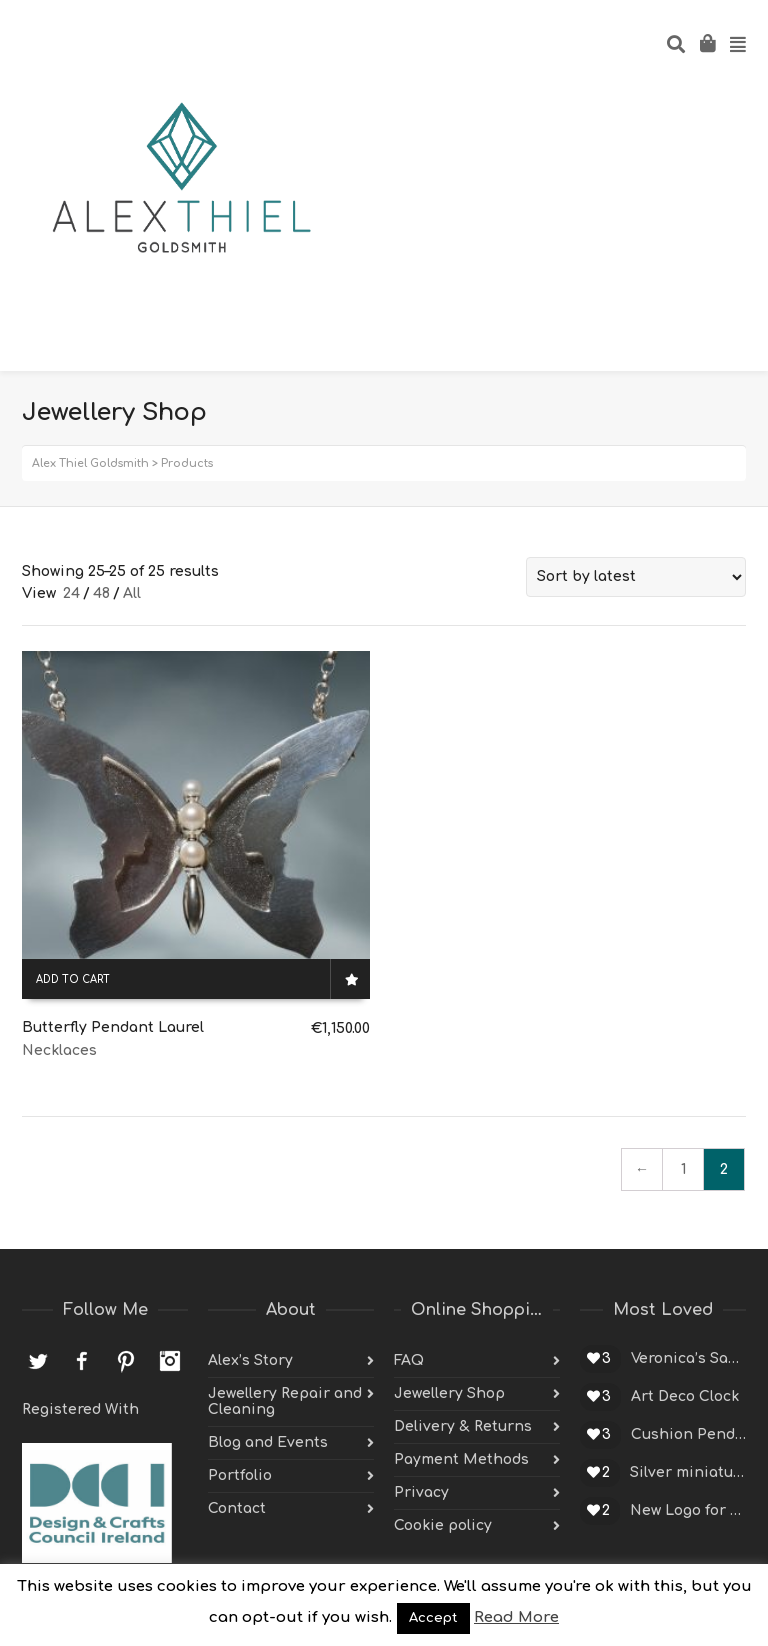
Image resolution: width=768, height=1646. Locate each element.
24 (71, 593)
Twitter (38, 1361)
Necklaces (59, 1050)
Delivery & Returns (463, 1426)
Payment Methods (461, 1459)
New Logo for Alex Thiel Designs (688, 1510)
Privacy (421, 1492)
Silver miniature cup (688, 1472)
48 (101, 593)
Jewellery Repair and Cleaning (285, 1401)
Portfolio (240, 1475)
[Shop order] (636, 577)
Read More (516, 1617)
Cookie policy (443, 1525)
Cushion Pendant (688, 1434)
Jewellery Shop (449, 1393)
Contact (237, 1508)
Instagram (170, 1361)
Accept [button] (433, 1618)
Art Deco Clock (685, 1396)
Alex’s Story (250, 1360)
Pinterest (126, 1361)
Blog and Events (268, 1442)
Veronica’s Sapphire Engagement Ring (688, 1358)
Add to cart (73, 979)
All (132, 593)
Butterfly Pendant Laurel (113, 1027)
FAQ (409, 1360)
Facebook (82, 1361)
